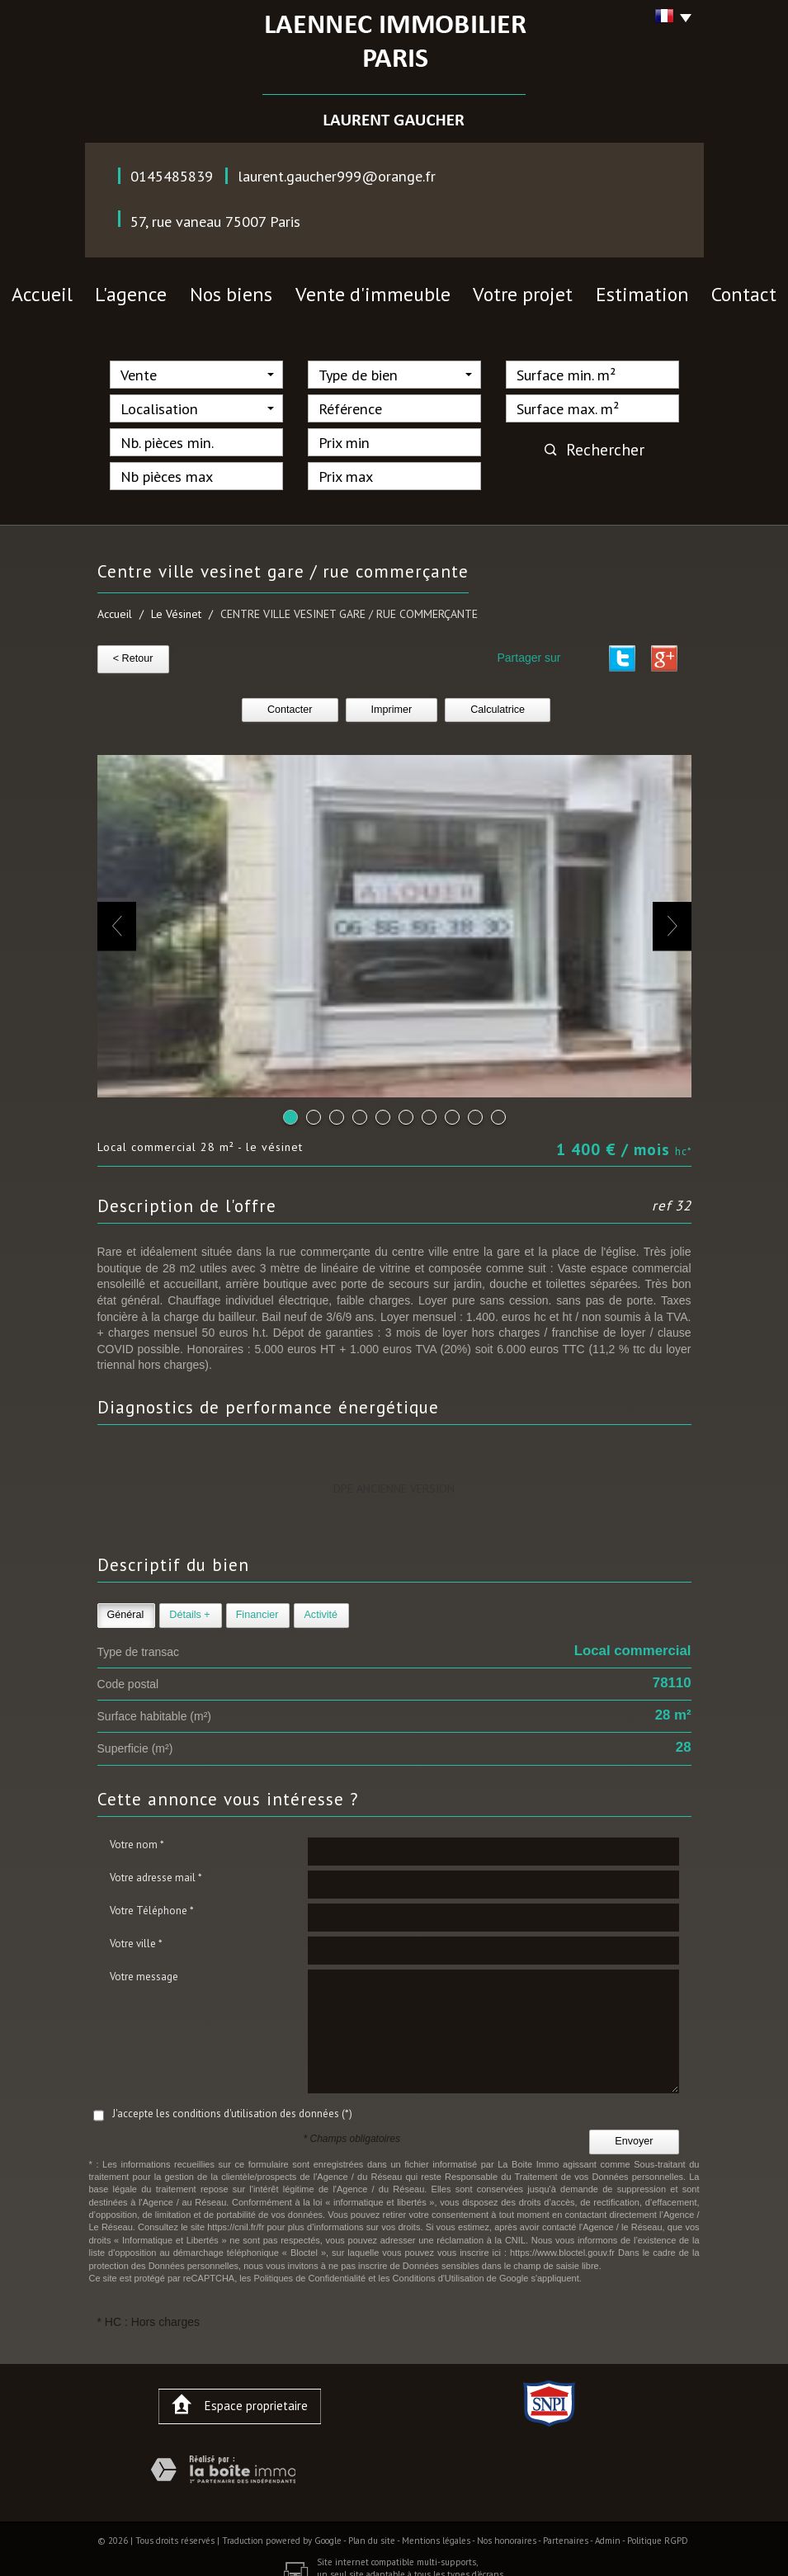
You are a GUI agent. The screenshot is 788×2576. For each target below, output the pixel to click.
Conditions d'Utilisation (438, 2267)
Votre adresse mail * (156, 1866)
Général (125, 1604)
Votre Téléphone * (152, 1899)
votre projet (490, 290)
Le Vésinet (176, 607)
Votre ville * (136, 1932)
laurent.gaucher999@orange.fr (337, 176)
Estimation (583, 290)
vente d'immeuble (379, 290)
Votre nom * (137, 1833)
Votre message (144, 1965)
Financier (257, 1604)
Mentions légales (436, 2530)
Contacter (290, 699)
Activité (320, 1604)
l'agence (192, 290)
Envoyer (634, 2130)
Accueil (119, 290)
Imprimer (392, 699)
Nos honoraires (506, 2530)
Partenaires (565, 2530)
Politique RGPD (657, 2530)
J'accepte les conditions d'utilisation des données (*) (232, 2102)
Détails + (189, 1604)
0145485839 (171, 176)
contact (666, 290)
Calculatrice (497, 699)
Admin (607, 2530)
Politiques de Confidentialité (309, 2267)
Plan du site (371, 2530)
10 (498, 1106)
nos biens (273, 290)
